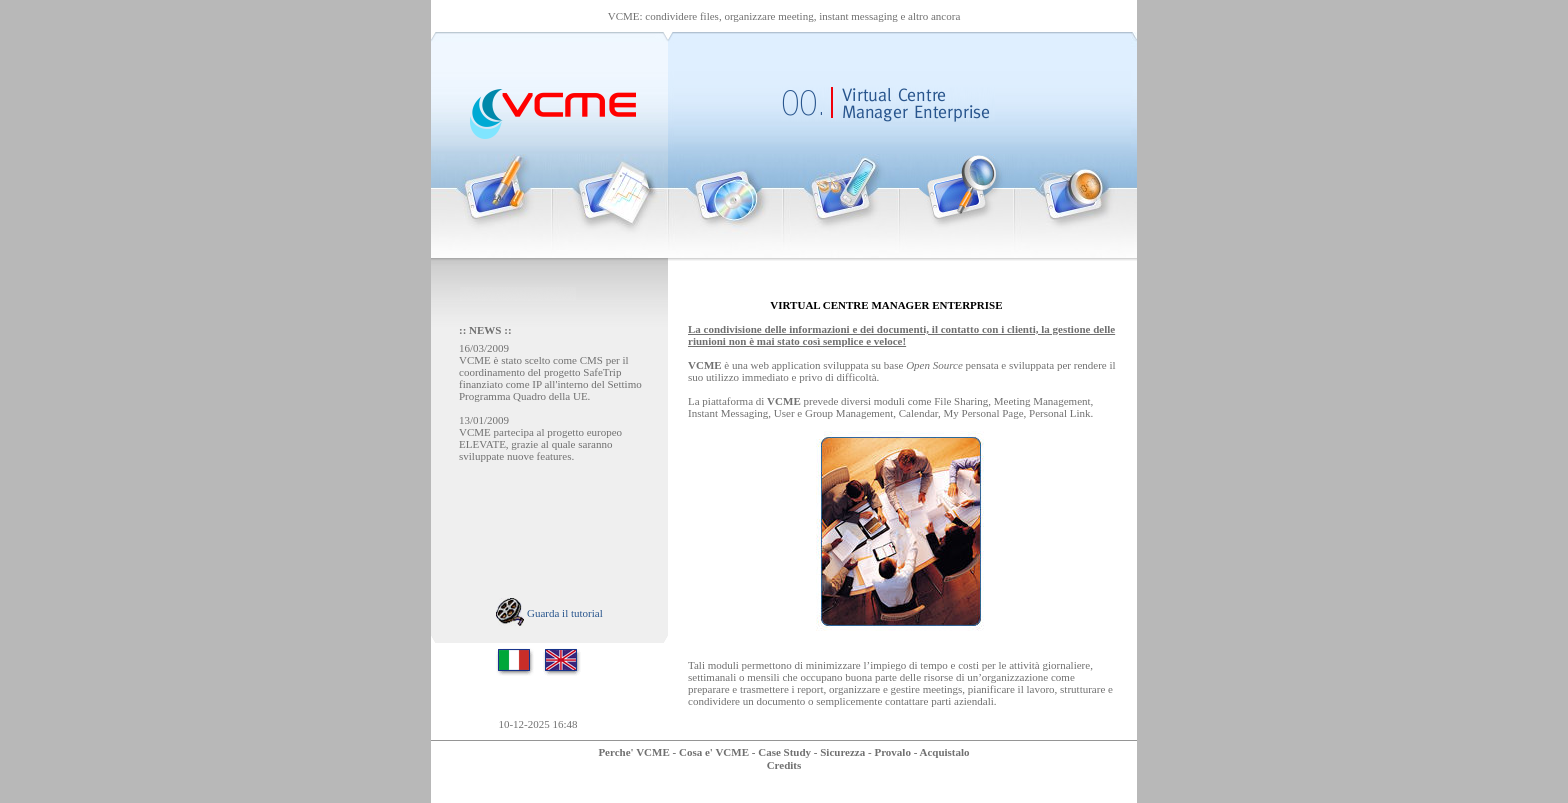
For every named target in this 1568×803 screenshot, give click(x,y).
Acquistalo (944, 752)
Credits (784, 765)
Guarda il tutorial (549, 613)
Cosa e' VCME (714, 752)
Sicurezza (842, 752)
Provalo (892, 752)
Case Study (784, 752)
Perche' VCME (633, 752)
